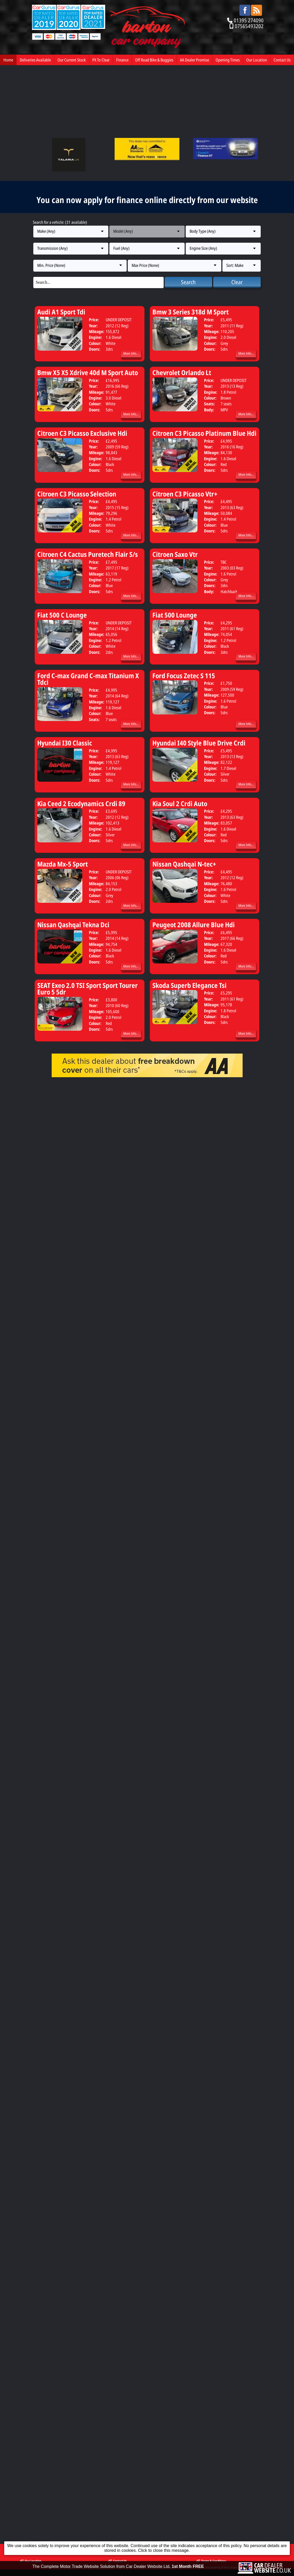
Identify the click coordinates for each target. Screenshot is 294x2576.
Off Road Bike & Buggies (154, 60)
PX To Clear (101, 60)
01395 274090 (249, 20)
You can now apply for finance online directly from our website (147, 199)
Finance (122, 60)
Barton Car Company (62, 1126)
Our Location (256, 60)
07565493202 (249, 26)
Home (8, 60)
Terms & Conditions (211, 1120)
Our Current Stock (71, 60)
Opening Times (228, 60)
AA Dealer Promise (194, 60)
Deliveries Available (35, 60)
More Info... (130, 353)
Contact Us (282, 60)
